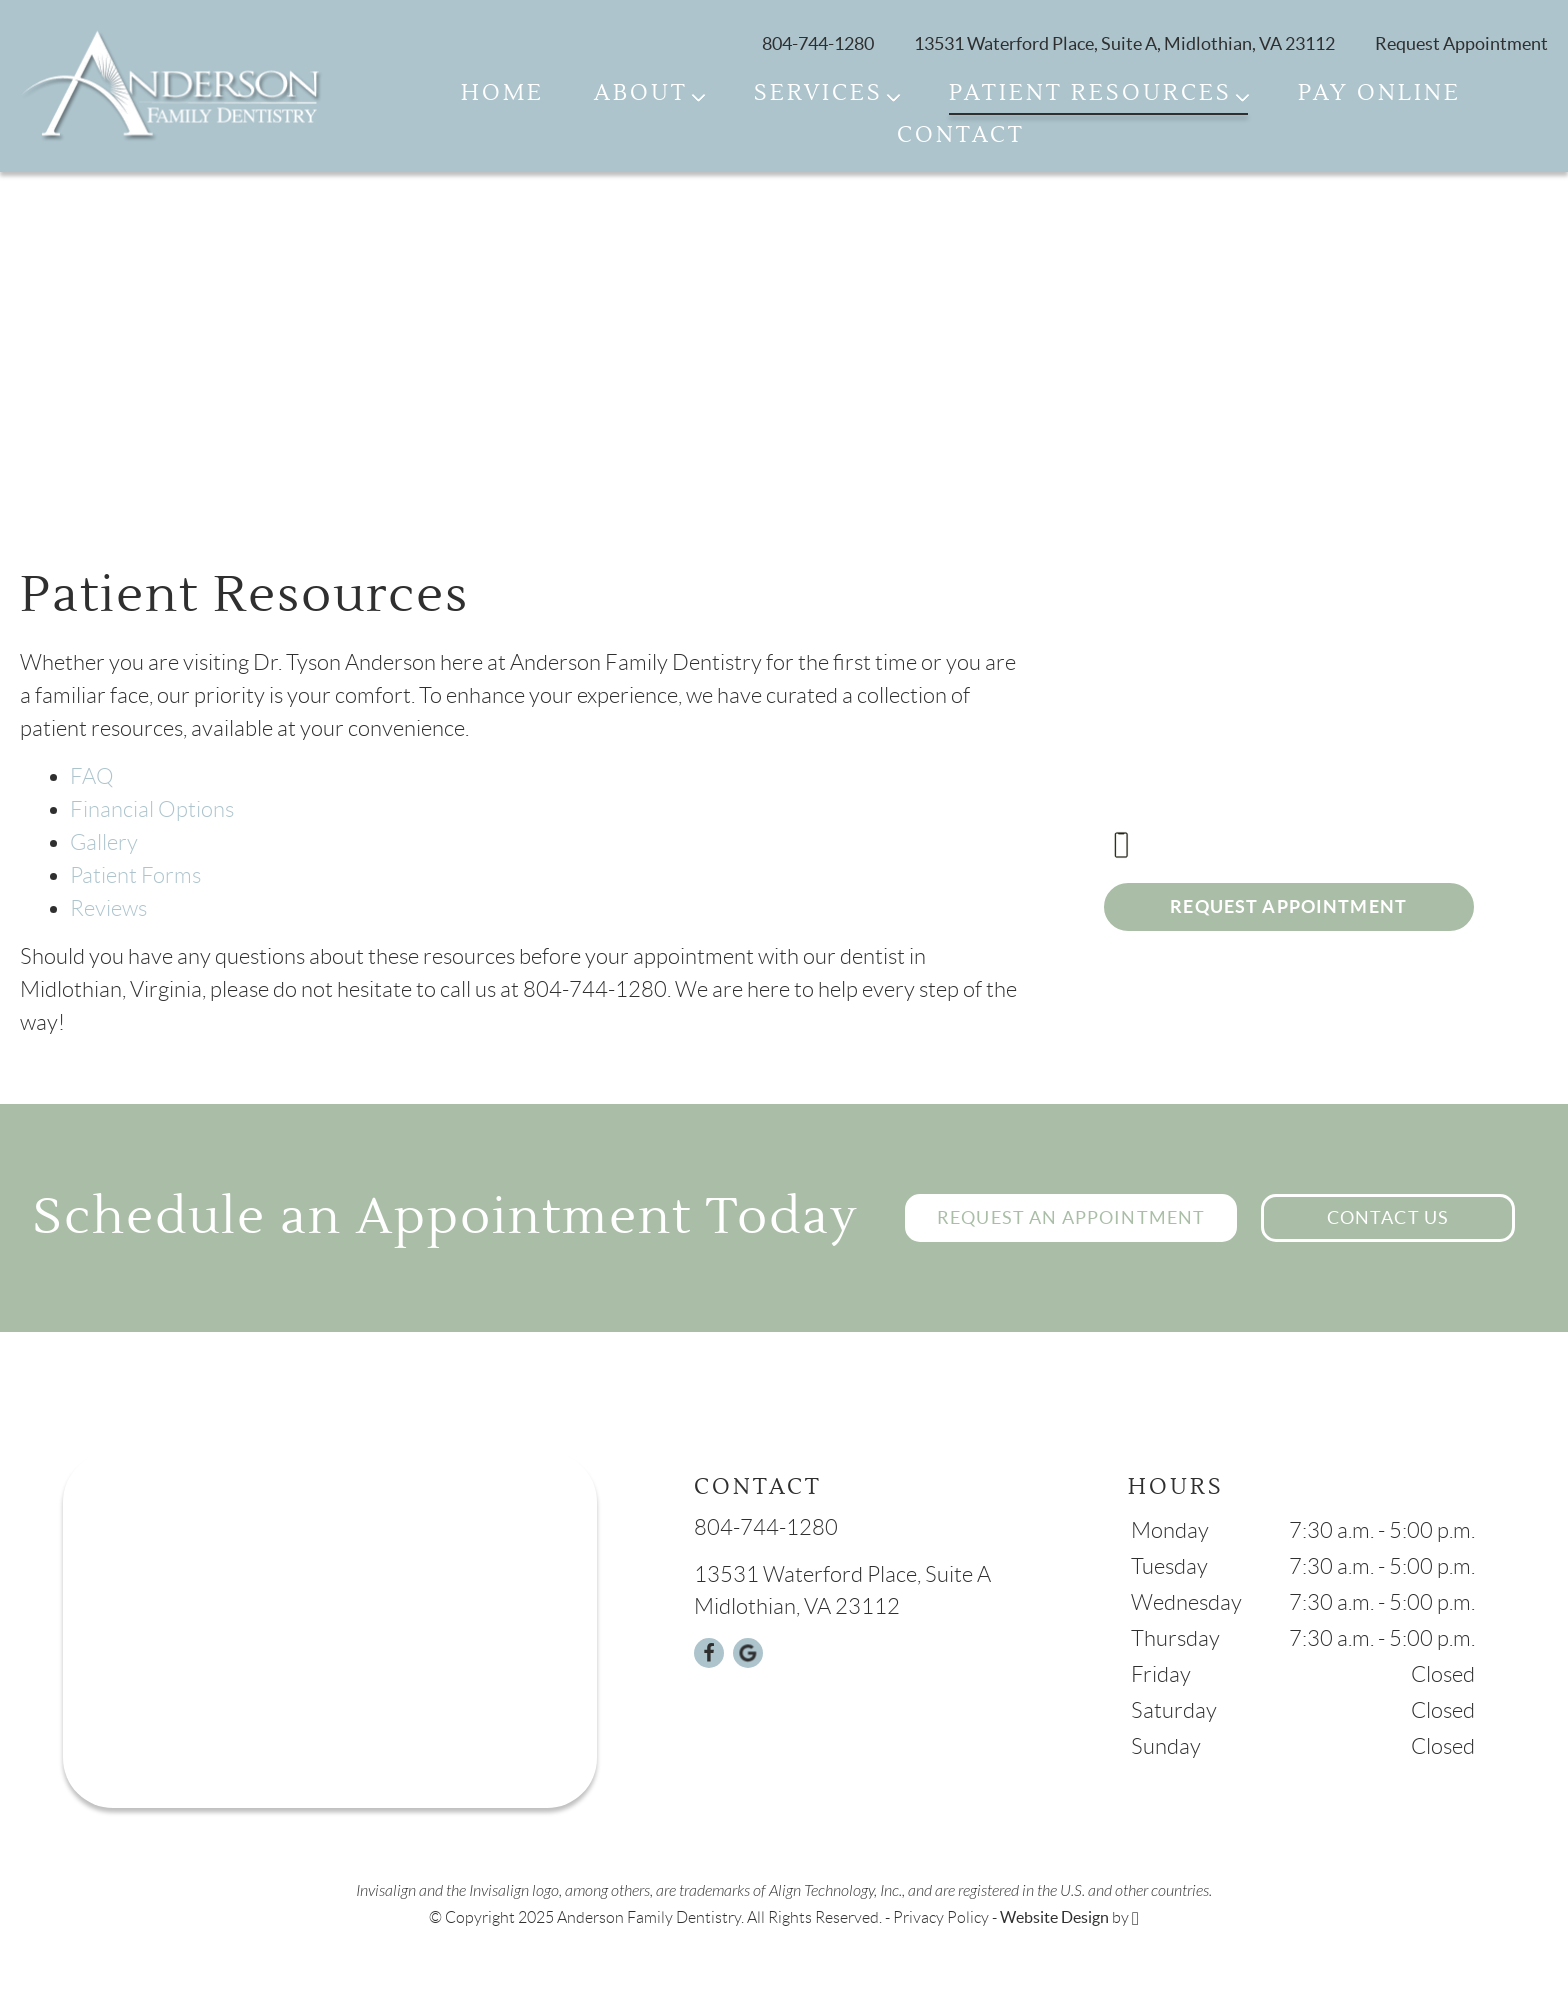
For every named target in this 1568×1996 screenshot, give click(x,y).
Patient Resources (1090, 93)
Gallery (104, 842)
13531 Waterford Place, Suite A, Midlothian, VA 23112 (1124, 43)
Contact (961, 135)
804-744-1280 (818, 43)
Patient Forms (135, 875)
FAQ (92, 776)
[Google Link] (748, 1653)
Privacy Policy (941, 1917)
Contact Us (1388, 1217)
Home (502, 93)
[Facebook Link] (709, 1653)
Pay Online (1379, 93)
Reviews (108, 908)
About (641, 93)
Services (818, 93)
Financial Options (152, 809)
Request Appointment (1288, 906)
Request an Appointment (1071, 1217)
